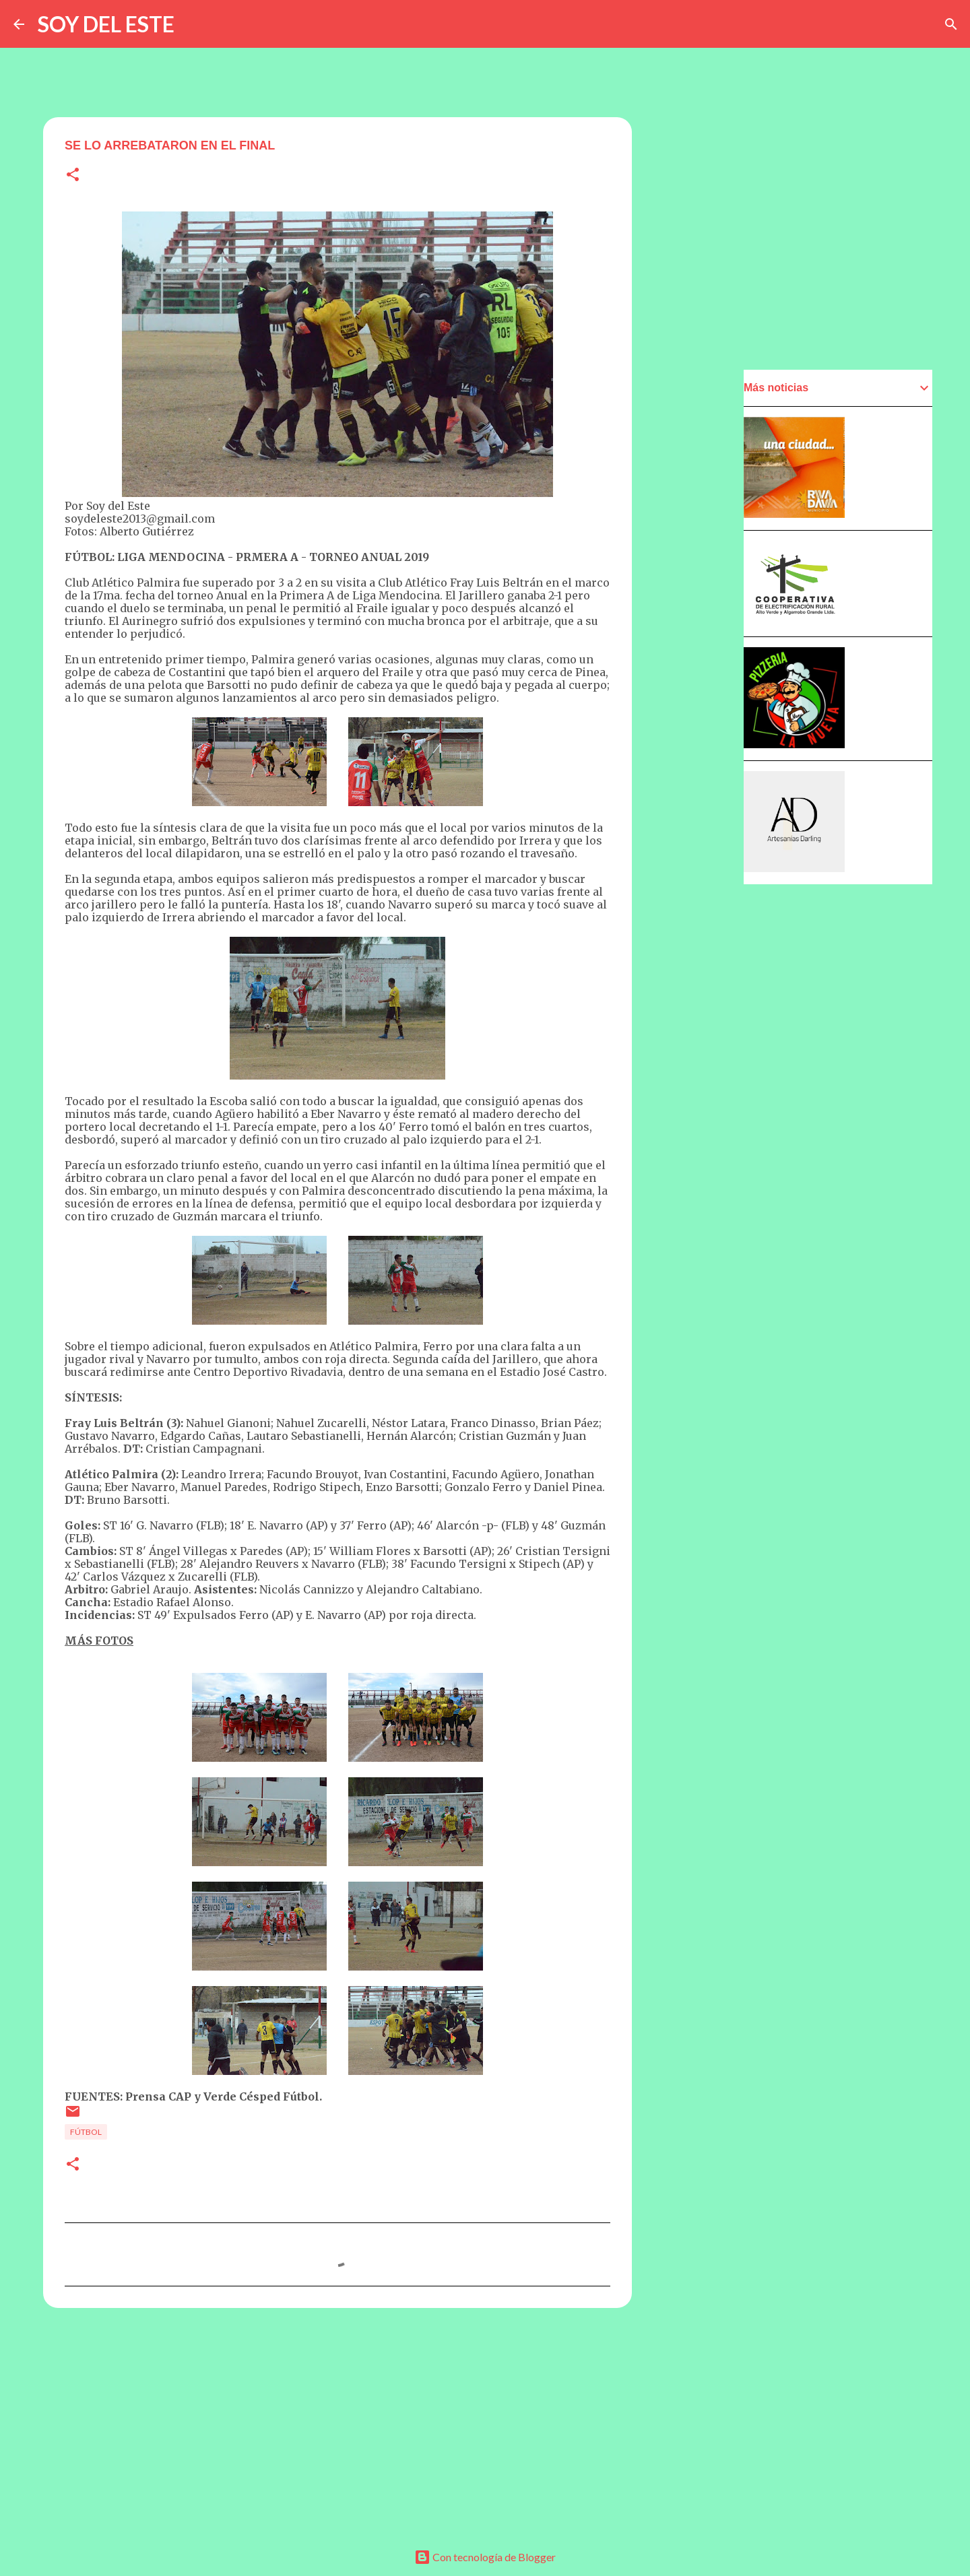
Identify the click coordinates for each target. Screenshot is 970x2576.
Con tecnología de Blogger (485, 2556)
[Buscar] (951, 24)
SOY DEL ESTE (106, 24)
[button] (73, 175)
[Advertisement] (337, 2422)
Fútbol (86, 2132)
